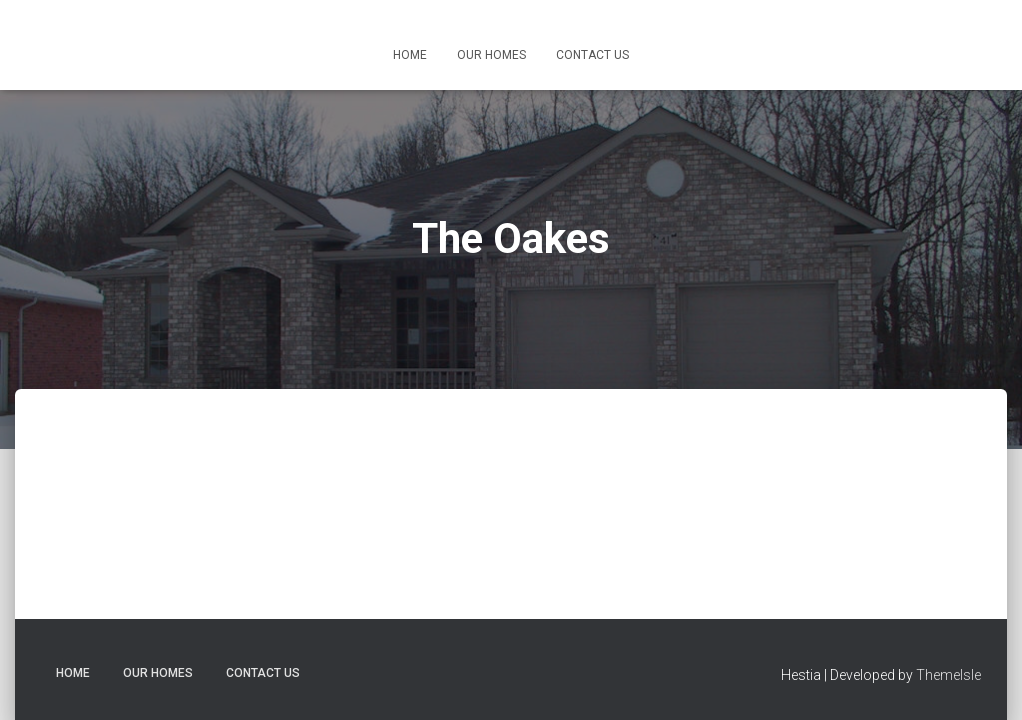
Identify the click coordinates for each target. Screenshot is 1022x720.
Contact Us (592, 55)
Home (410, 55)
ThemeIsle (948, 675)
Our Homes (491, 55)
